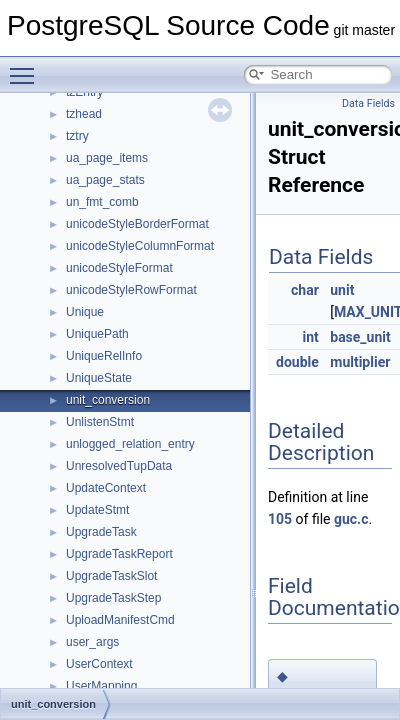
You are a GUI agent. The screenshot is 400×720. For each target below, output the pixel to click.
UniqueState (99, 378)
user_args (92, 642)
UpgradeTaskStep (113, 598)
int (310, 337)
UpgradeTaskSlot (111, 576)
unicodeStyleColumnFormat (140, 246)
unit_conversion (108, 400)
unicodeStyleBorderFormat (137, 224)
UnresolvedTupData (119, 466)
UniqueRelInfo (104, 356)
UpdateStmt (97, 510)
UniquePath (97, 334)
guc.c (351, 519)
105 (280, 519)
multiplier (360, 362)
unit (342, 290)
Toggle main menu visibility (27, 67)
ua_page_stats (105, 180)
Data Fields (368, 103)
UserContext (99, 664)
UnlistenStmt (100, 422)
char (305, 290)
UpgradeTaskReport (119, 554)
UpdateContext (106, 488)
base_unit (360, 337)
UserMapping (101, 686)
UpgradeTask (101, 532)
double (297, 362)
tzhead (84, 114)
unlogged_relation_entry (130, 444)
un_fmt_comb (102, 202)
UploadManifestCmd (120, 620)
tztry (77, 136)
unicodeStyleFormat (119, 268)
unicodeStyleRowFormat (131, 290)
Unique (85, 312)
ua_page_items (107, 158)
